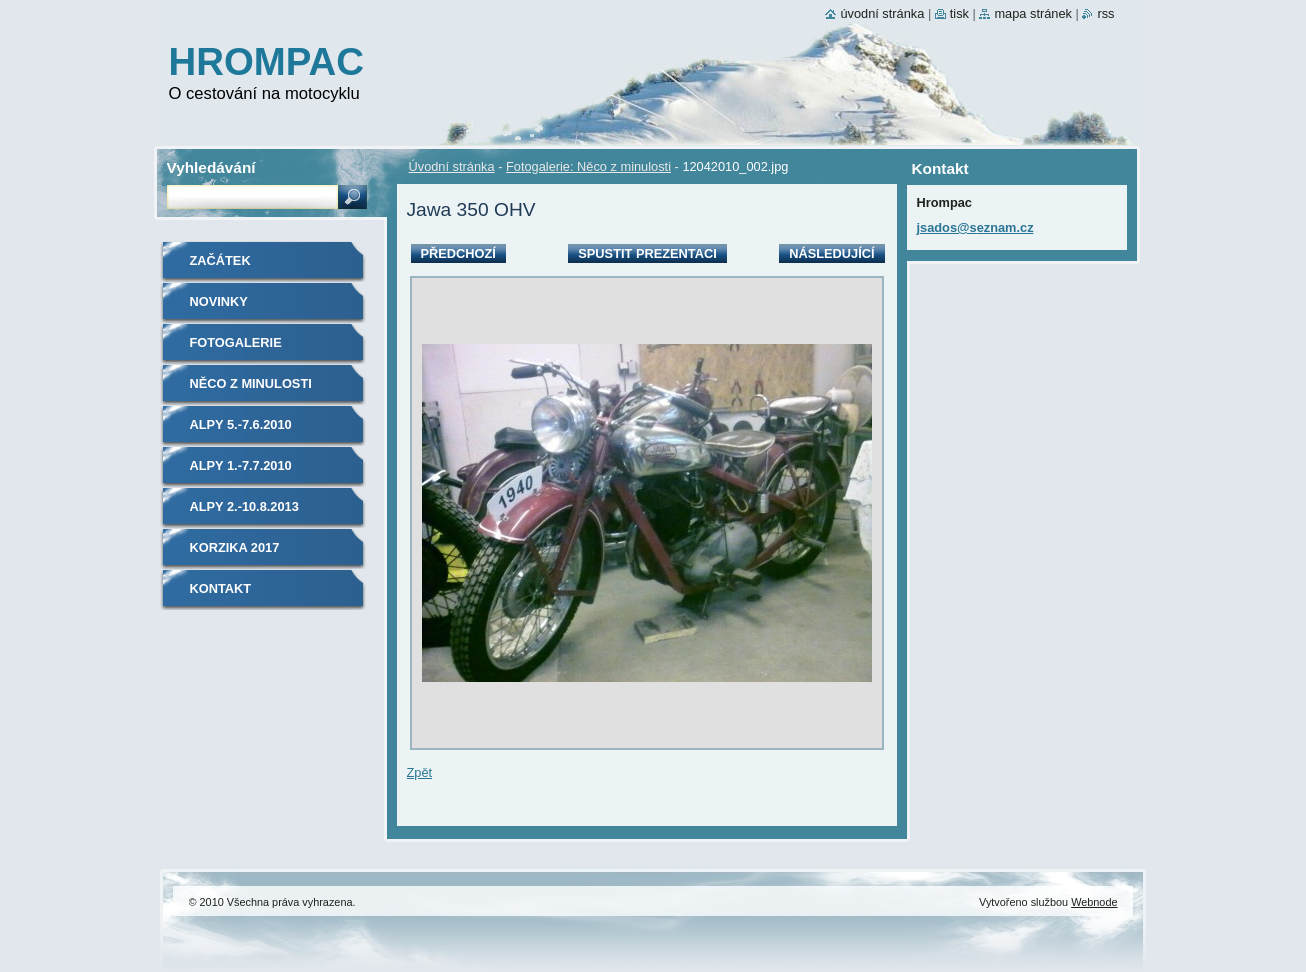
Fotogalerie (236, 342)
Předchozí (458, 253)
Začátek (220, 260)
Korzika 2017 (235, 547)
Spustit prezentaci (647, 253)
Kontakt (221, 588)
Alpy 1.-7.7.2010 (241, 465)
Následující (831, 253)
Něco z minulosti (251, 383)
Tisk (959, 13)
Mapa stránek (1033, 13)
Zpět (420, 772)
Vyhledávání (211, 167)
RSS (1105, 13)
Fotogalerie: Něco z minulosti (588, 166)
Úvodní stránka (452, 166)
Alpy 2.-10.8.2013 (244, 506)
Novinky (219, 301)
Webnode (1094, 902)
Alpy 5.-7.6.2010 (241, 424)
